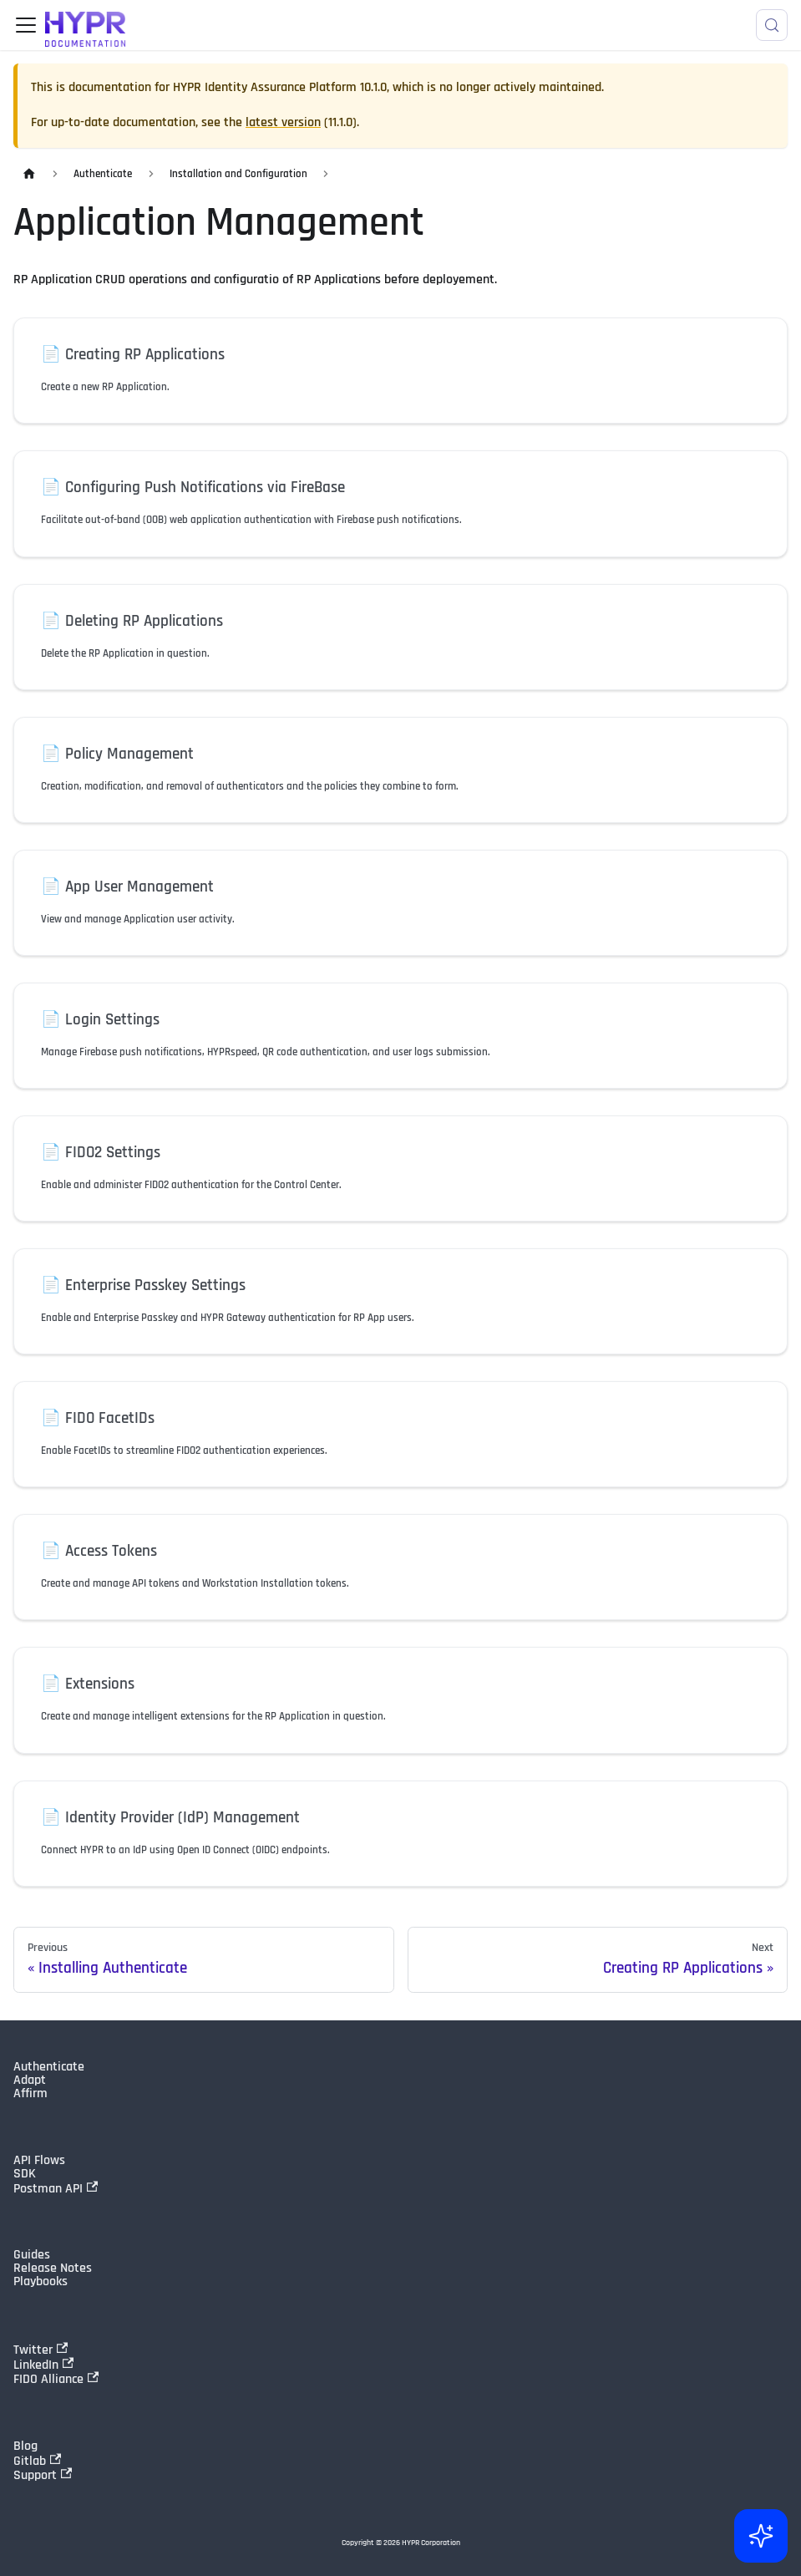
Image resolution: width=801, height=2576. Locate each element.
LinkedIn (43, 2364)
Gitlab (37, 2460)
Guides (31, 2255)
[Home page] (29, 174)
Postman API (55, 2188)
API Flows (39, 2160)
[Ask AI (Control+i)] (761, 2536)
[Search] (772, 25)
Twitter (40, 2349)
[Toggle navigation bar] (25, 25)
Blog (25, 2446)
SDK (24, 2174)
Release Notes (52, 2268)
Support (42, 2474)
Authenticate (48, 2067)
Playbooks (40, 2282)
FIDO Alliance (56, 2378)
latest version (283, 122)
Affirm (30, 2094)
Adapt (29, 2080)
